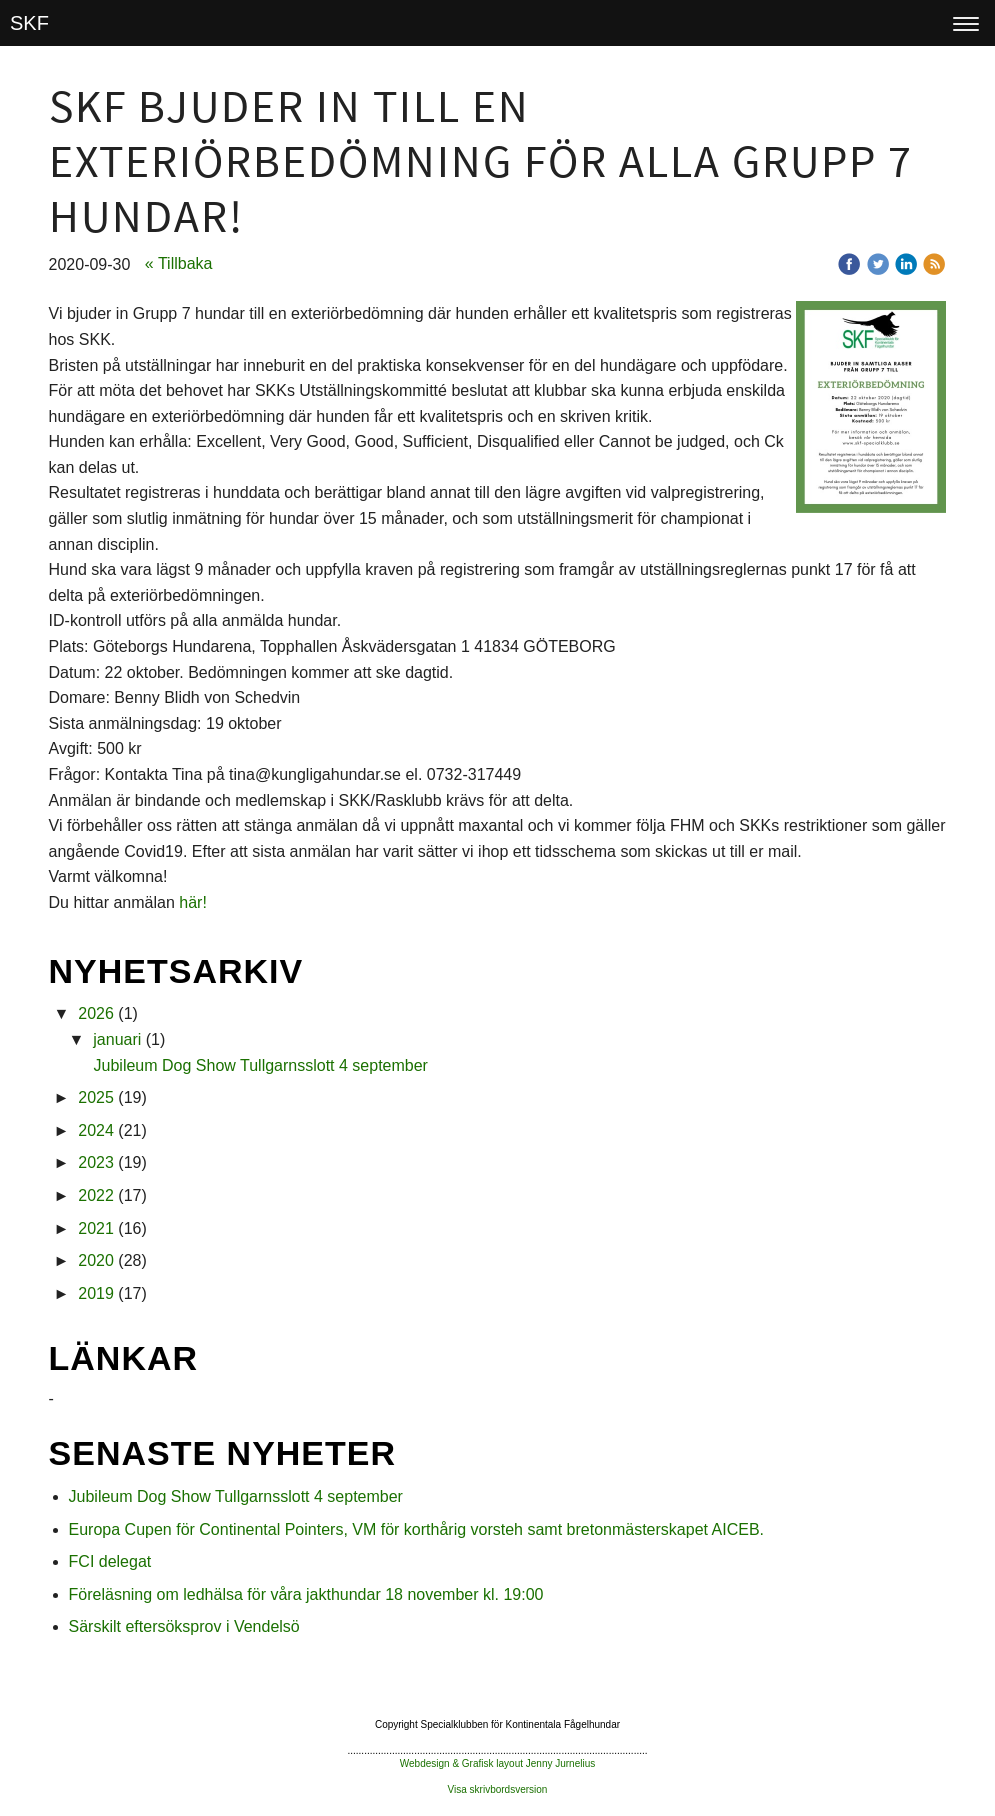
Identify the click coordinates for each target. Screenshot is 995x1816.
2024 (96, 1130)
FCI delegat (110, 1561)
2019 (96, 1293)
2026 (96, 1013)
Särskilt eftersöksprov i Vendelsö (184, 1626)
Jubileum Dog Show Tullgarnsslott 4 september (261, 1065)
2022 (96, 1195)
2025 (96, 1097)
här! (193, 902)
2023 (96, 1162)
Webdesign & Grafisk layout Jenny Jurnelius (497, 1763)
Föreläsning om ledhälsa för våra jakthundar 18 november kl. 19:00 (306, 1594)
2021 (96, 1228)
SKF (29, 23)
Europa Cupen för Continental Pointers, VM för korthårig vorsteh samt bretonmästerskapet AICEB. (416, 1529)
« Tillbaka (179, 263)
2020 (96, 1260)
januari (117, 1039)
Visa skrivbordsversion (498, 1789)
